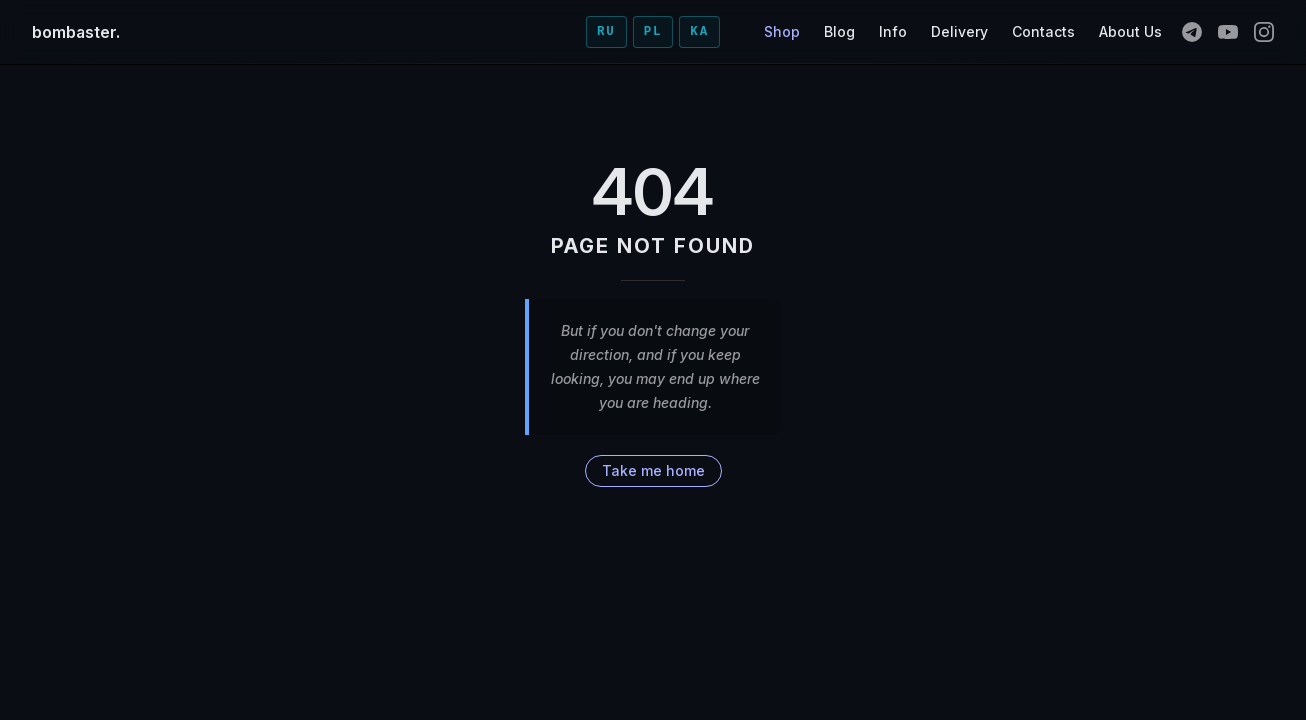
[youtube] (1228, 32)
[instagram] (1264, 32)
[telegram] (1192, 32)
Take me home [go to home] (653, 470)
